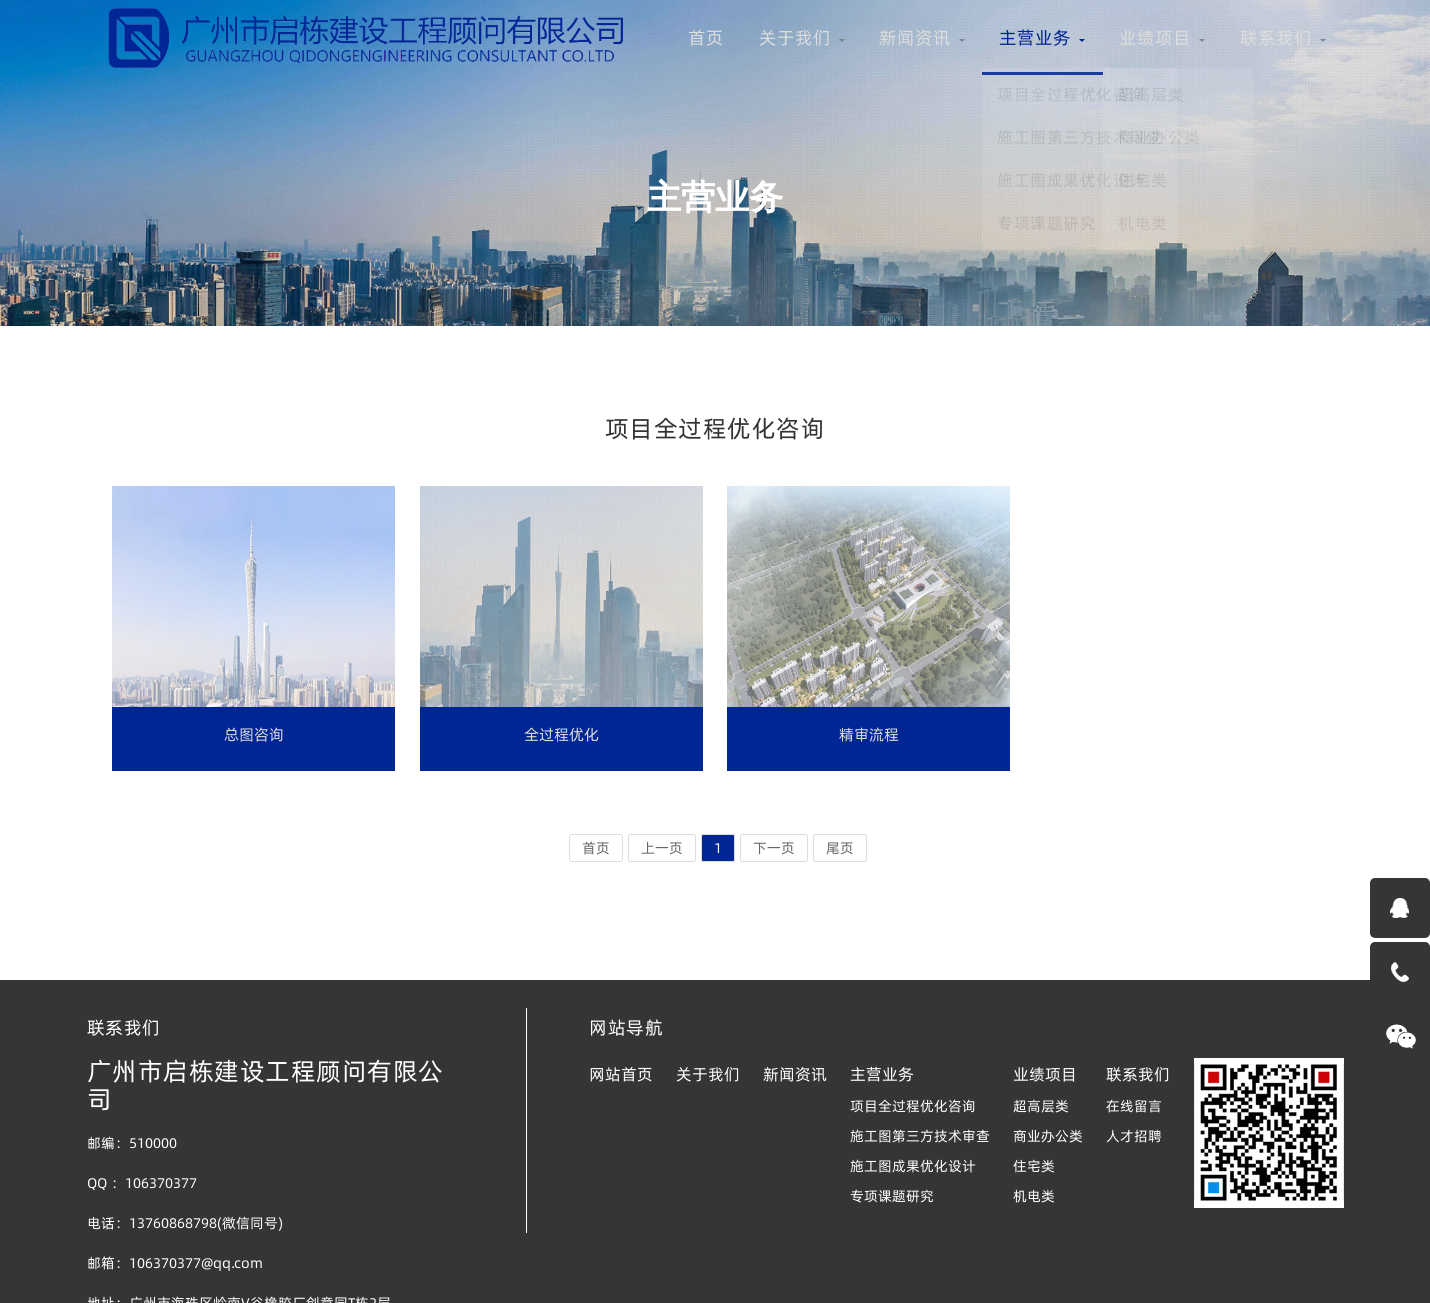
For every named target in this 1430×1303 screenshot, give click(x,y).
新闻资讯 (370, 90)
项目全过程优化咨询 (913, 1106)
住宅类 (1034, 1166)
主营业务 (500, 90)
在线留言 (1134, 1106)
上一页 (662, 848)
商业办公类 (1048, 1136)
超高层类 (1041, 1106)
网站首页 (621, 1074)
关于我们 (240, 90)
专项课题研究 (892, 1196)
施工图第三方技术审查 (920, 1136)
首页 (136, 90)
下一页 (774, 848)
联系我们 (760, 90)
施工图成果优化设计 (913, 1166)
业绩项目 (630, 90)
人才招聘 (1134, 1136)
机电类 (1034, 1196)
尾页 (840, 848)
